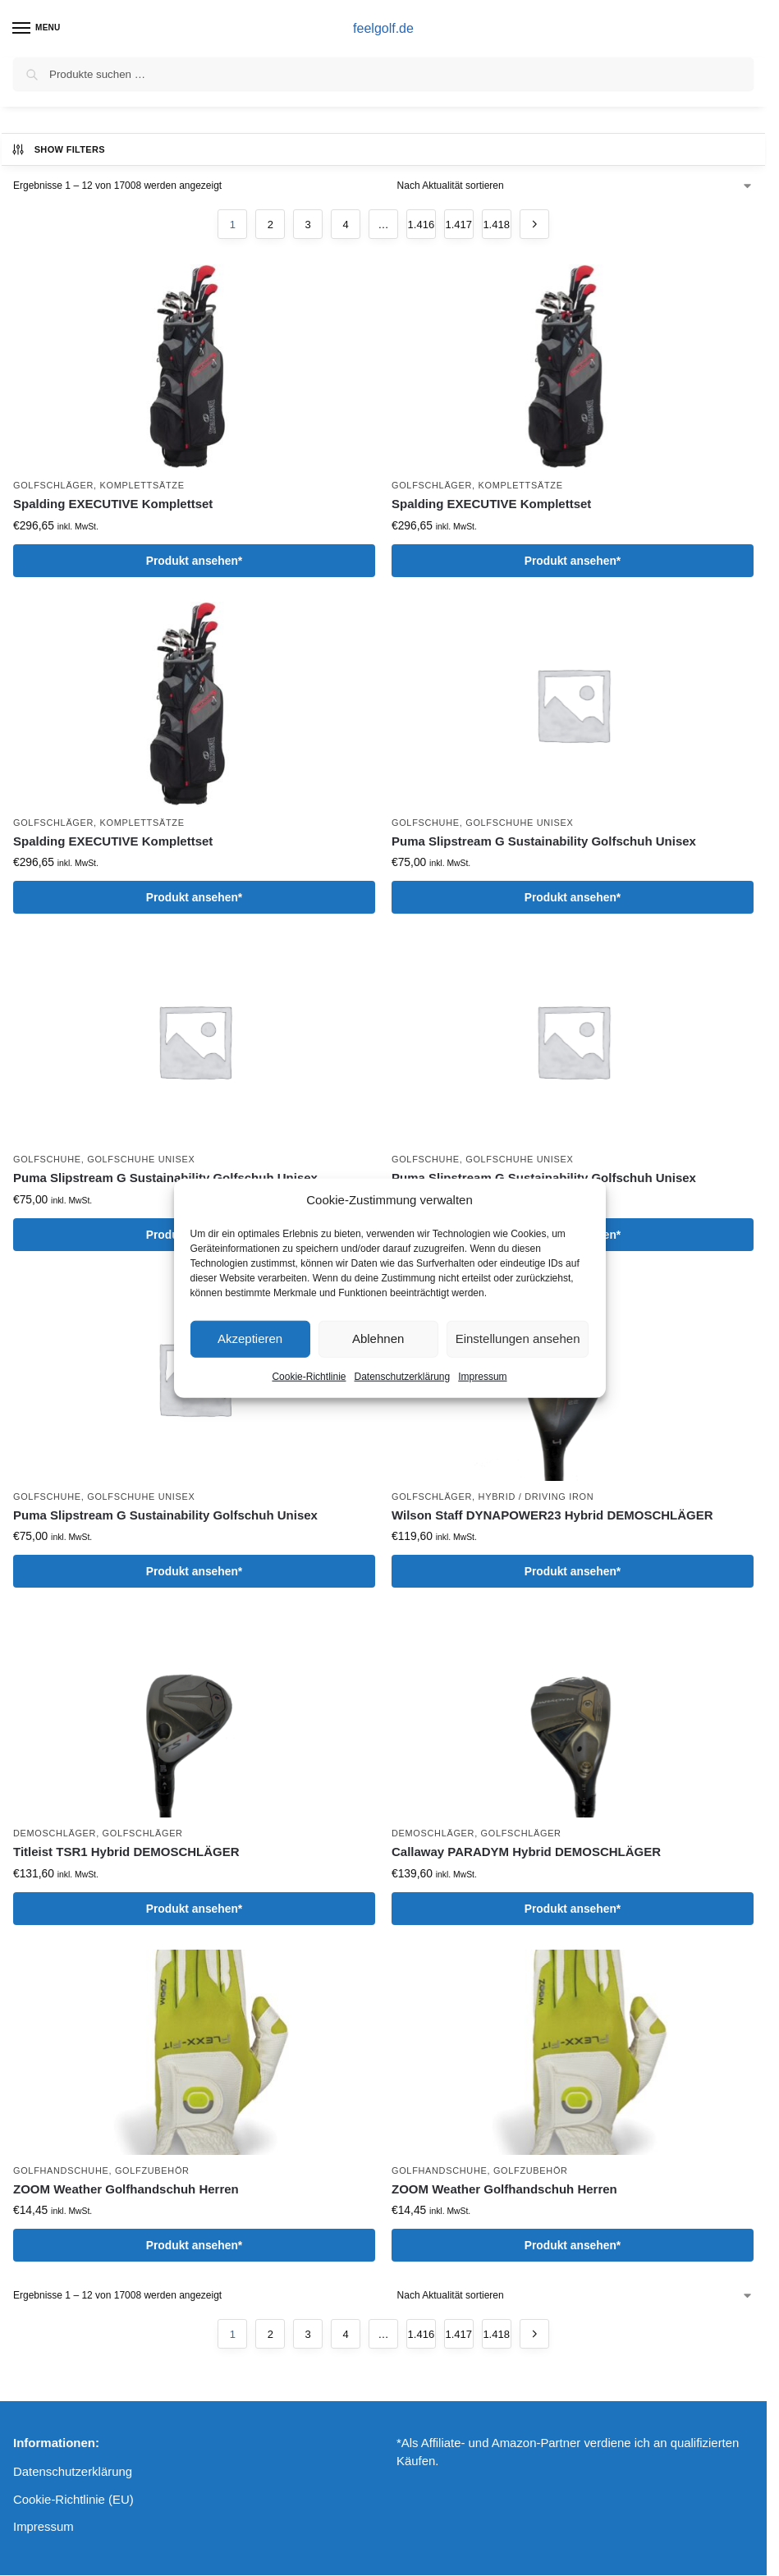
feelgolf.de (383, 28)
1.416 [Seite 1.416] (421, 224)
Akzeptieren (250, 1338)
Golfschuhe (426, 822)
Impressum (482, 1376)
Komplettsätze (142, 485)
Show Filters (58, 149)
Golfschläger (53, 485)
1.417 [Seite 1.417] (459, 224)
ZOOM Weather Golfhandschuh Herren (126, 2189)
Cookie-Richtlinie (309, 1376)
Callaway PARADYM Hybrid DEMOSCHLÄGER (526, 1852)
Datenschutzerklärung (402, 1376)
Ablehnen (378, 1338)
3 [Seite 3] (308, 224)
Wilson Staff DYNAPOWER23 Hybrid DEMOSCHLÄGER (552, 1515)
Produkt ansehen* (194, 560)
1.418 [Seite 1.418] (496, 224)
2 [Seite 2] (270, 224)
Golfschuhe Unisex (519, 822)
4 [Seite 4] (345, 224)
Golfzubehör (152, 2170)
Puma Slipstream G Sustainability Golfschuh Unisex (544, 841)
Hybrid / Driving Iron (536, 1496)
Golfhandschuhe (60, 2170)
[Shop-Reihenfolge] (575, 185)
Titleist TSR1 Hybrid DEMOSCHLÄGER (126, 1852)
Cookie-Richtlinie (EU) (73, 2499)
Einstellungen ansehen (518, 1338)
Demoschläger (54, 1833)
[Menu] (37, 28)
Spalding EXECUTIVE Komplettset (113, 504)
